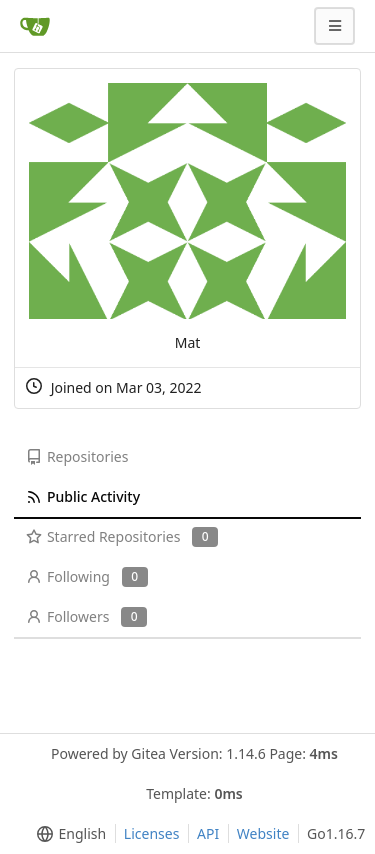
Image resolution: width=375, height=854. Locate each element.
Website (263, 833)
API (208, 833)
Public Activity (83, 496)
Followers (86, 617)
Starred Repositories (122, 537)
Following (87, 577)
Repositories (77, 456)
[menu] (67, 834)
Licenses (152, 833)
